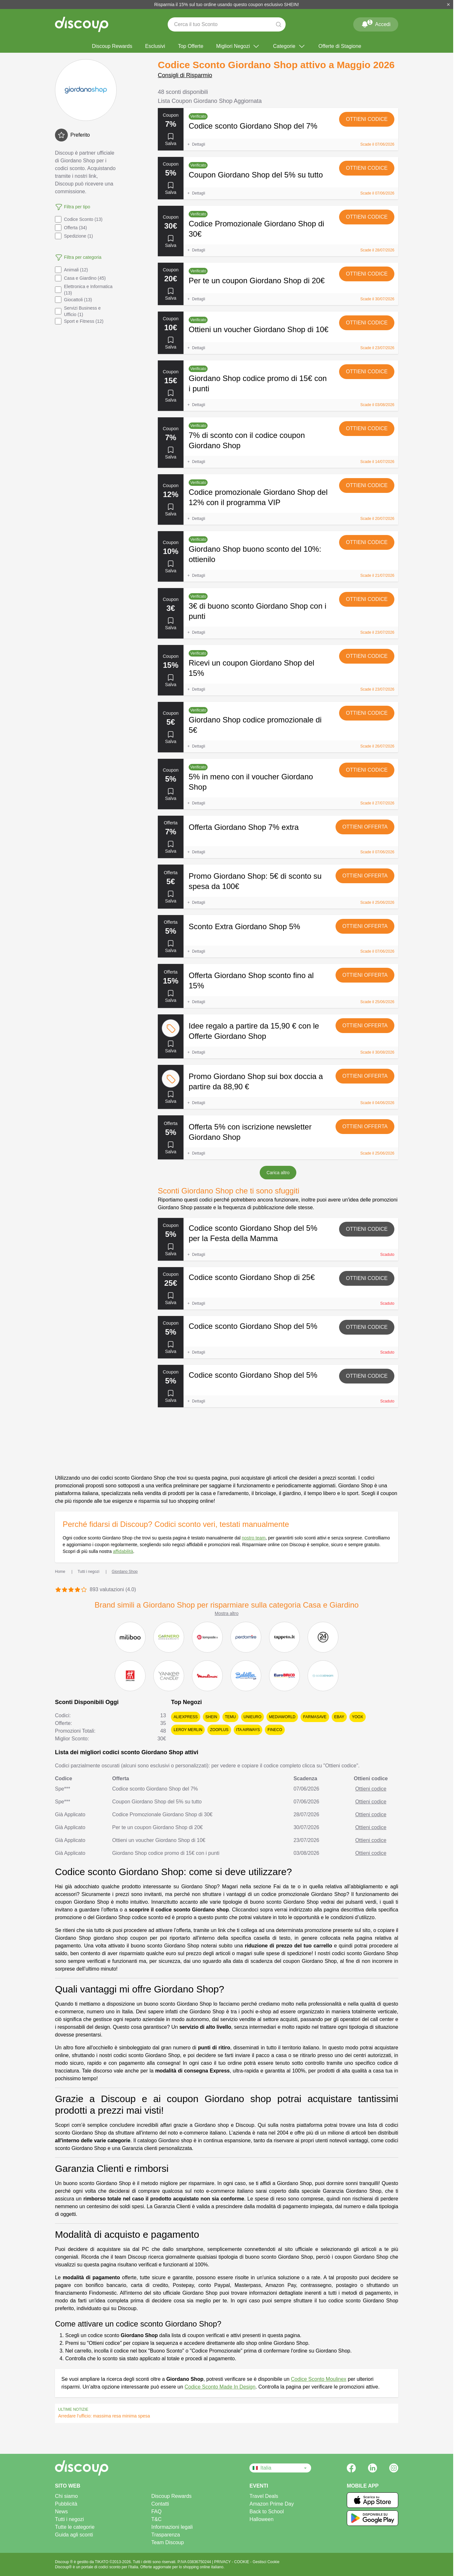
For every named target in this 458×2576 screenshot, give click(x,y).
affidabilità (123, 1551)
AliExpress (186, 1717)
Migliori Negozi (238, 46)
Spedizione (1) (74, 236)
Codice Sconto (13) (79, 219)
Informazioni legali (172, 2527)
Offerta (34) (71, 227)
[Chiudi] (448, 4)
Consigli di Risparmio (185, 75)
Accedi (376, 23)
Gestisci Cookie (266, 2562)
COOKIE (242, 2562)
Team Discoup (167, 2542)
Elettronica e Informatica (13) (83, 289)
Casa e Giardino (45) (80, 278)
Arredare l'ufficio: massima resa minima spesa (104, 2415)
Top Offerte (190, 46)
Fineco (274, 1730)
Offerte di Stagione (340, 46)
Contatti (160, 2504)
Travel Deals (263, 2496)
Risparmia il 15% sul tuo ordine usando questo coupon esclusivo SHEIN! (226, 4)
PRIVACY (223, 2562)
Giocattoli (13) (73, 299)
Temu (230, 1717)
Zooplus (219, 1730)
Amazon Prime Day (271, 2504)
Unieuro (252, 1717)
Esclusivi (155, 46)
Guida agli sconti (74, 2534)
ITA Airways (248, 1730)
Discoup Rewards (112, 46)
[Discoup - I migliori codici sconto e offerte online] (81, 24)
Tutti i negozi (69, 2519)
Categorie (289, 46)
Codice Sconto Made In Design (220, 2387)
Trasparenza (165, 2534)
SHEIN (211, 1717)
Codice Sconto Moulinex (318, 2379)
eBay (339, 1717)
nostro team (253, 1537)
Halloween (261, 2519)
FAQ (156, 2511)
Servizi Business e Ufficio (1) (78, 311)
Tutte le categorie (74, 2527)
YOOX (357, 1717)
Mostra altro (226, 1613)
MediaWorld (282, 1717)
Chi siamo (66, 2496)
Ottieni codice (367, 119)
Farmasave (314, 1717)
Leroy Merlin (188, 1730)
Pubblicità (66, 2504)
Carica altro (278, 1172)
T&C (156, 2519)
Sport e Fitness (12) (79, 321)
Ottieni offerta (365, 827)
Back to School (266, 2511)
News (61, 2511)
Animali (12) (71, 270)
